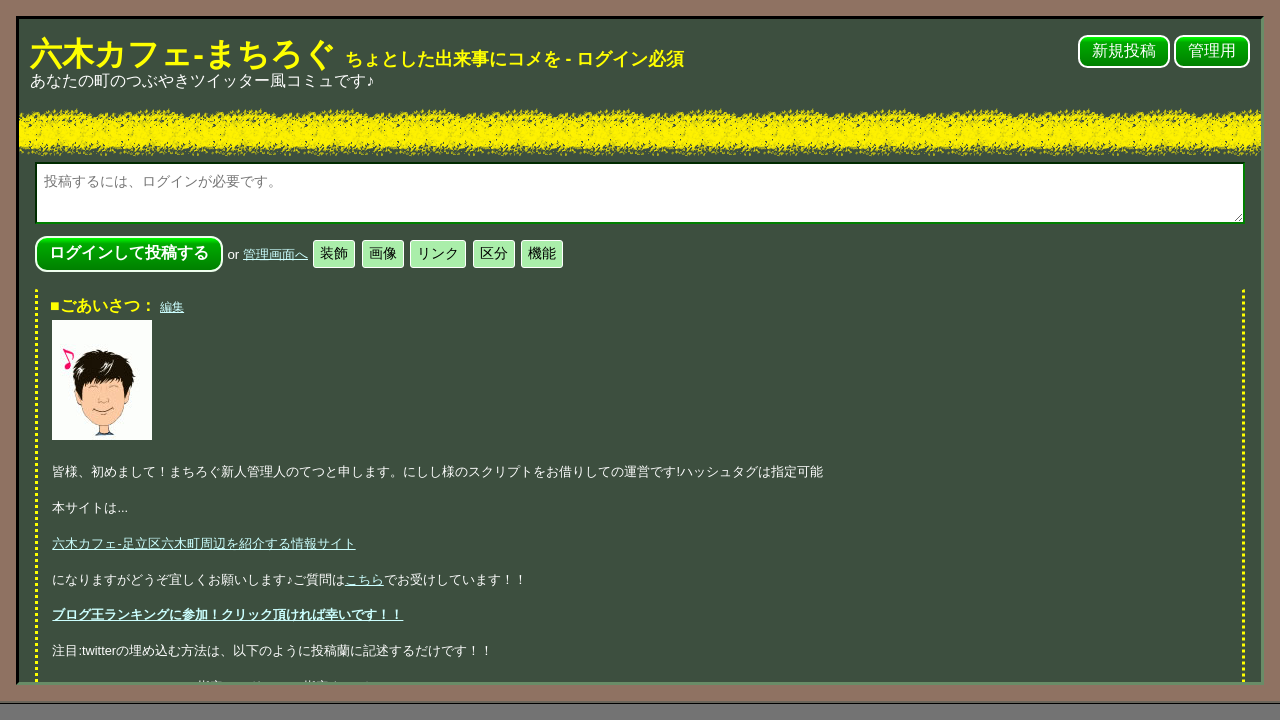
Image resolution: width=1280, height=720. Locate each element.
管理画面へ (275, 253)
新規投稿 (1124, 50)
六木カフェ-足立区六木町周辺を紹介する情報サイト (203, 543)
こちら (364, 579)
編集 (172, 307)
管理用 (1212, 50)
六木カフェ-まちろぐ (357, 54)
